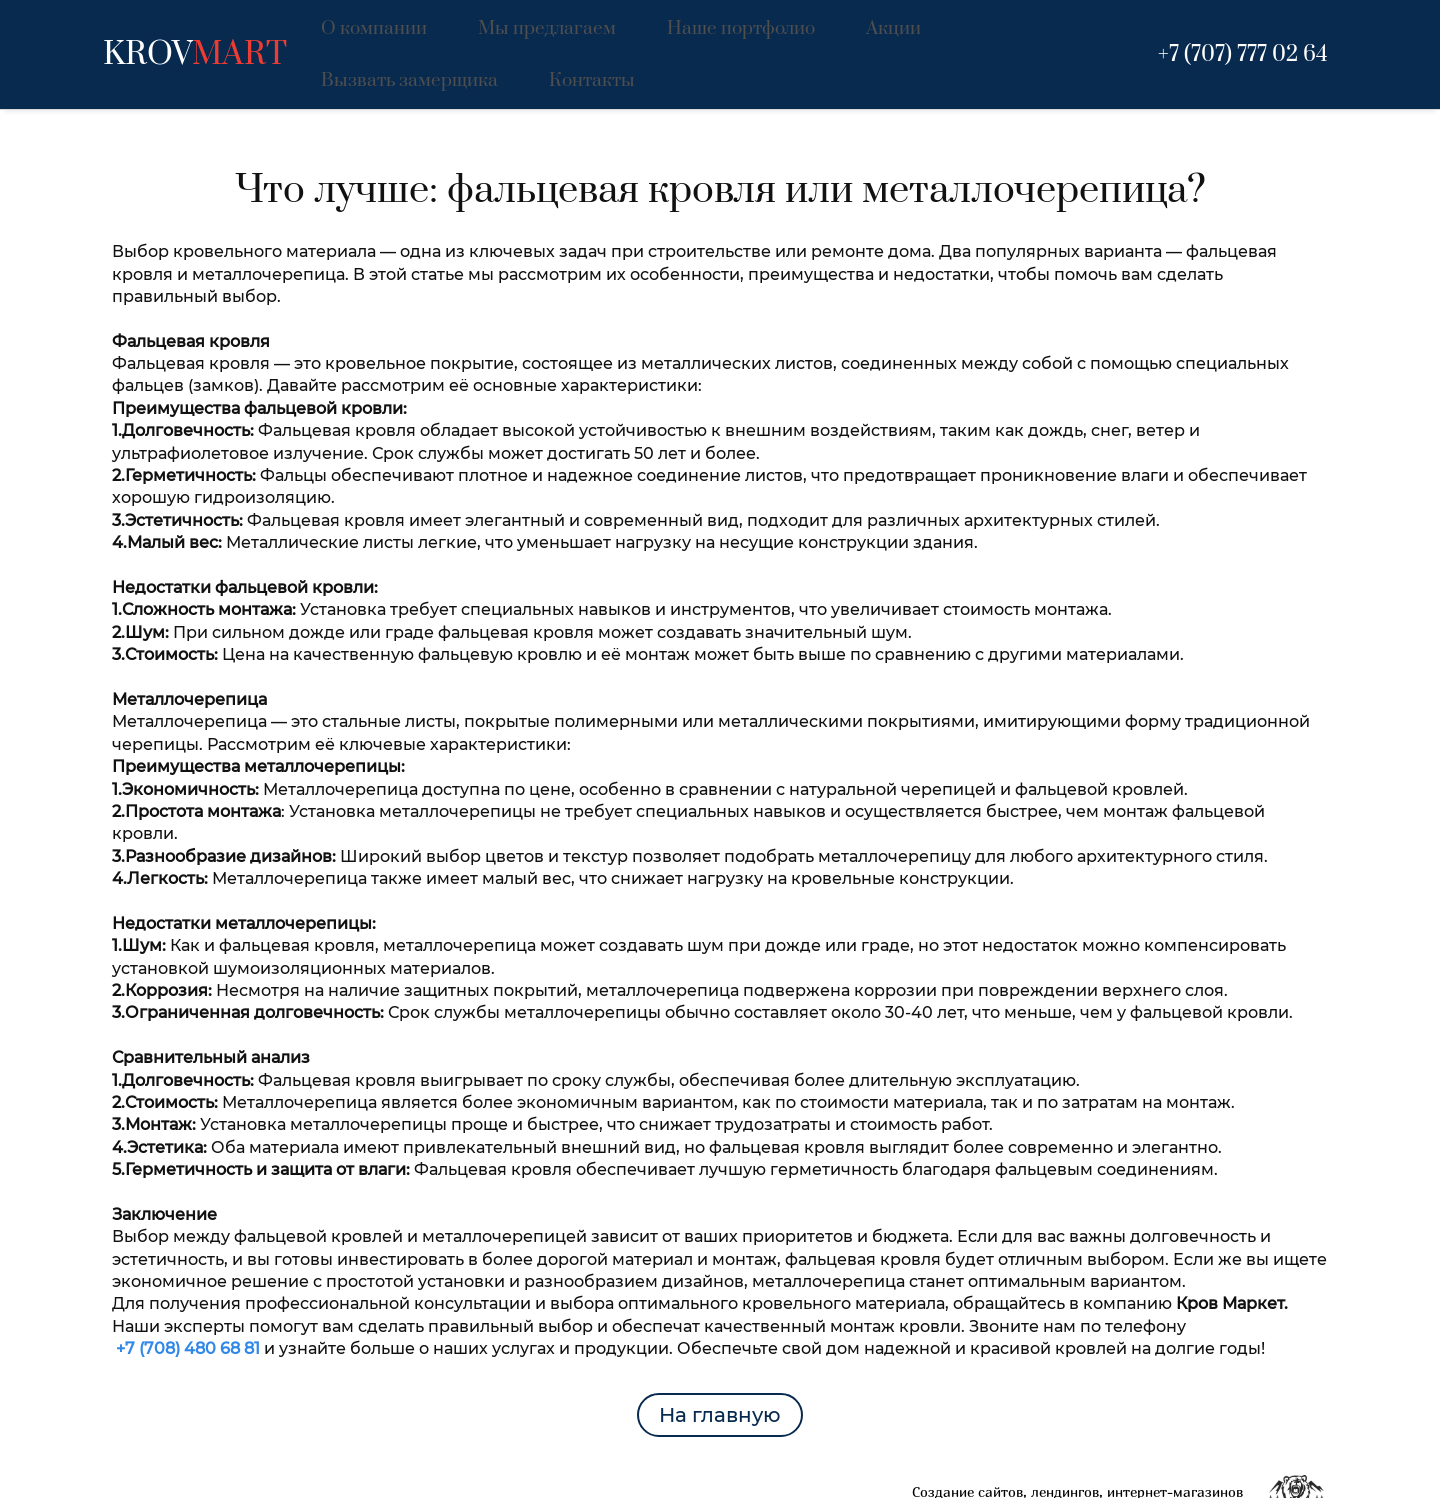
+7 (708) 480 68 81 (188, 1293)
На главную (720, 1360)
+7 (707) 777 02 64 (1243, 26)
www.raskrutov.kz (1184, 1475)
